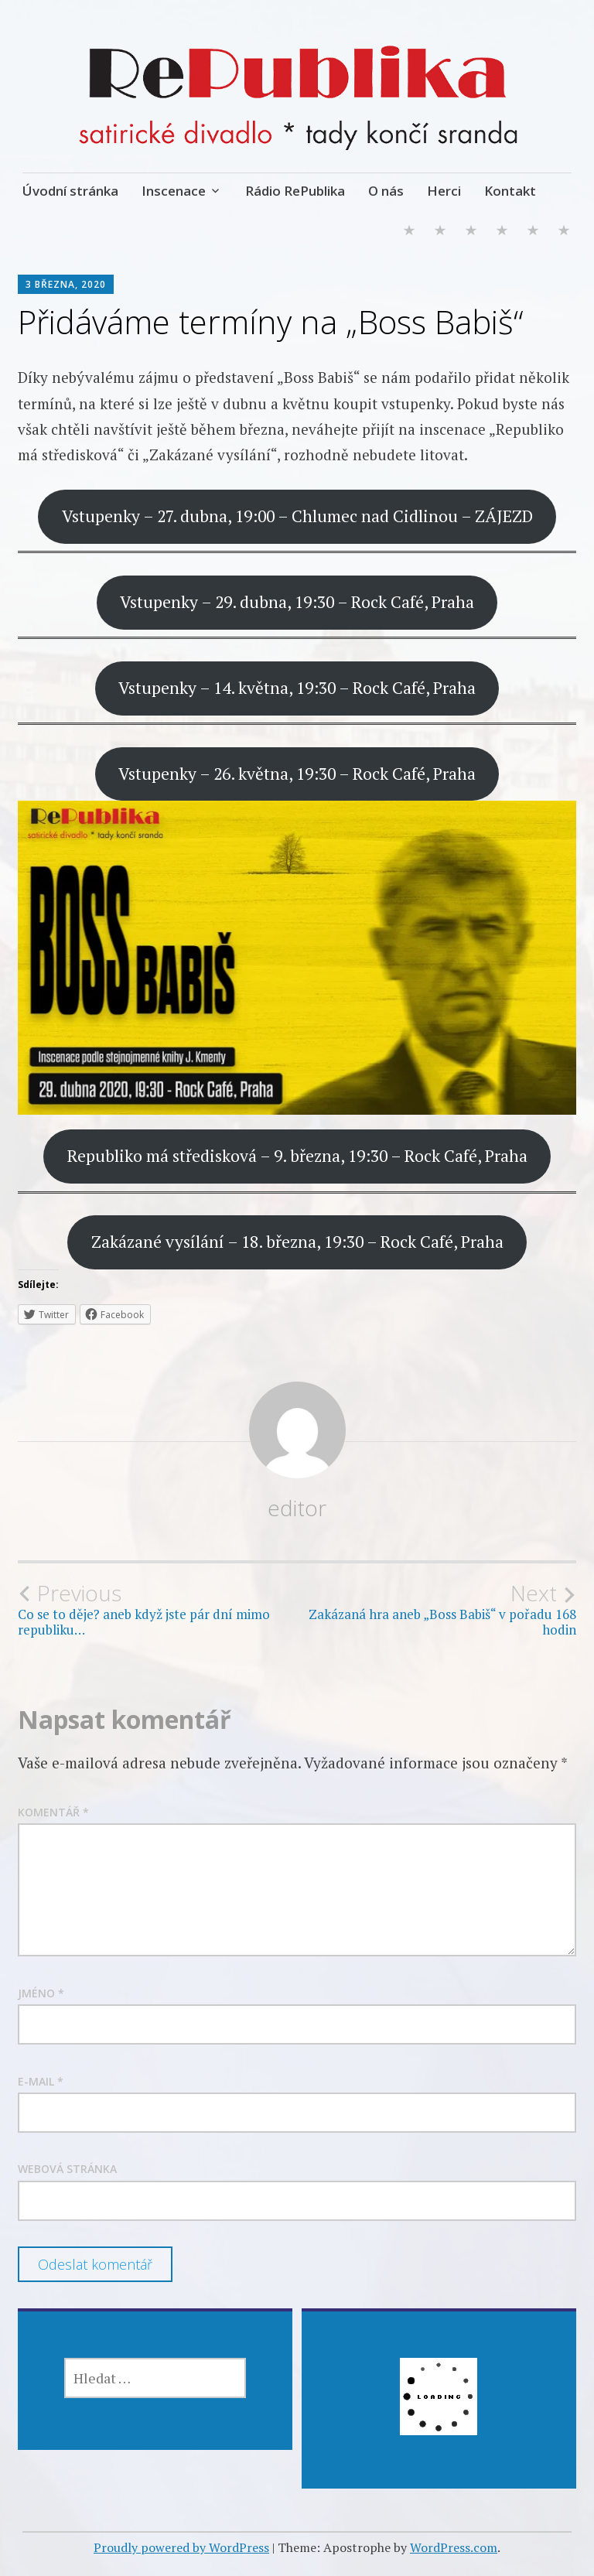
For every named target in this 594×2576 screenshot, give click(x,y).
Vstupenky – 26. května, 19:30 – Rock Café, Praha (297, 773)
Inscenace (174, 191)
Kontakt (510, 191)
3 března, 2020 (66, 284)
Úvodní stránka (70, 191)
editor (297, 1507)
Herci (444, 191)
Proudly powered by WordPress (181, 2547)
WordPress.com (453, 2547)
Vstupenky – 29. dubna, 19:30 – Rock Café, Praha (297, 602)
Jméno (41, 1993)
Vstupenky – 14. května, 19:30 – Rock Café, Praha (297, 688)
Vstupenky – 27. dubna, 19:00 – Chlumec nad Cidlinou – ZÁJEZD (297, 516)
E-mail (40, 2081)
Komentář (53, 1812)
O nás (386, 191)
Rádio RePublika (295, 191)
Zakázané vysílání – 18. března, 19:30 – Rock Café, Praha (297, 1241)
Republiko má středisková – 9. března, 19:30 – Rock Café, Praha (297, 1156)
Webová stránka (67, 2168)
